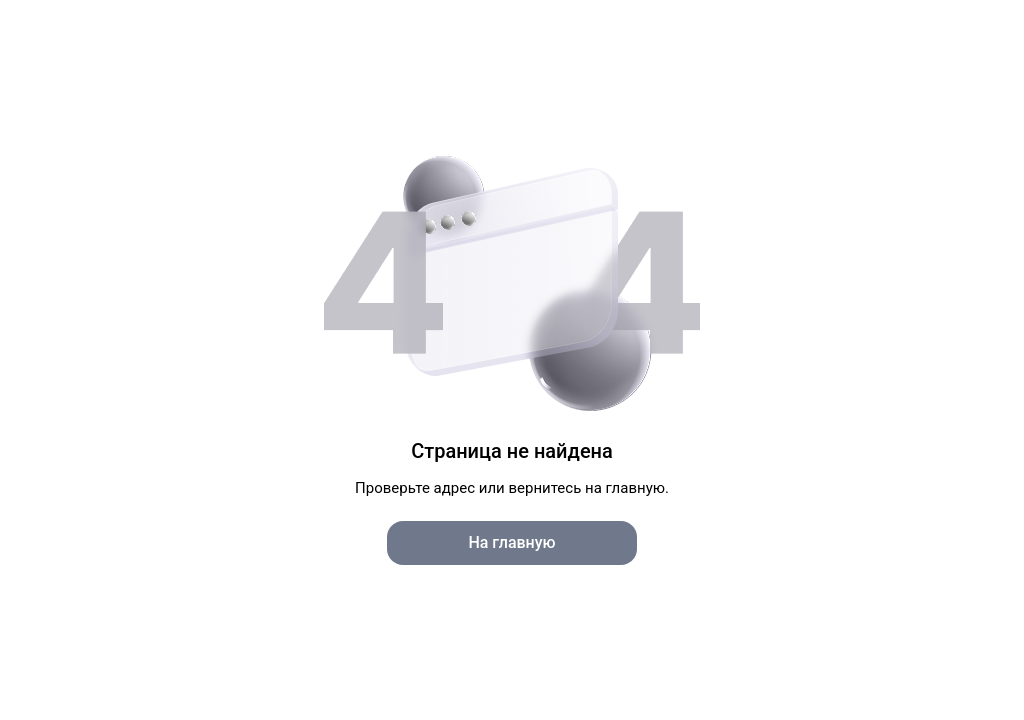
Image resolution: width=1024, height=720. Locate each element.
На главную (511, 542)
